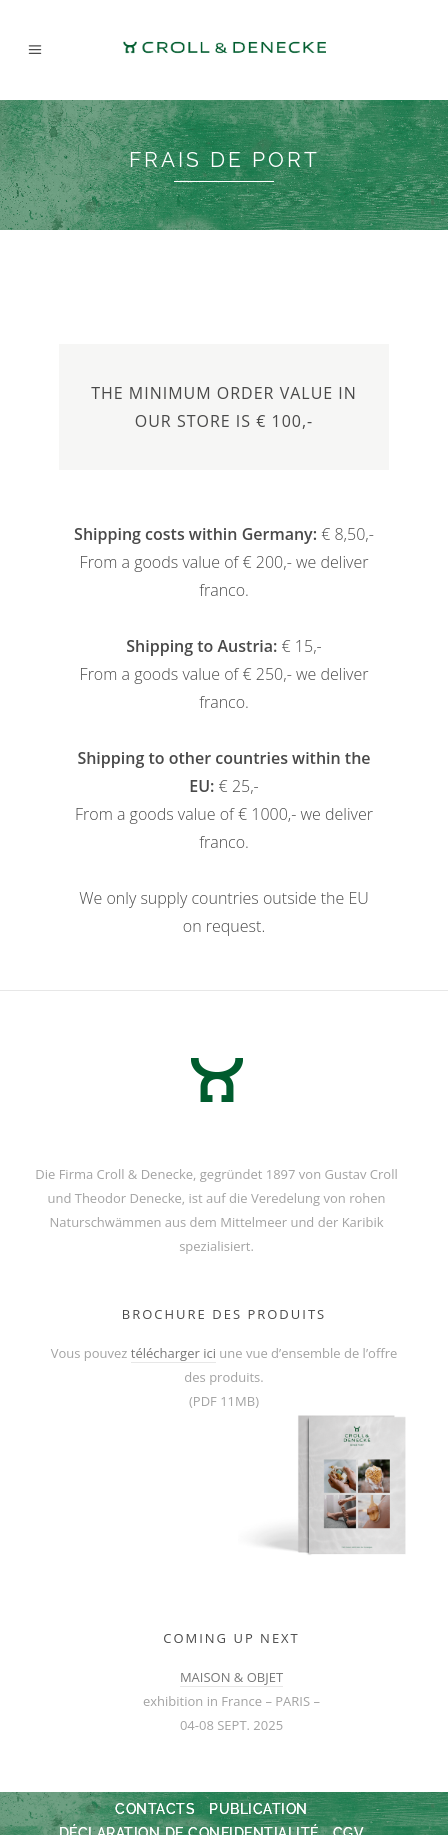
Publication (258, 1809)
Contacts (155, 1809)
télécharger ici (173, 1353)
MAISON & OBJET (231, 1677)
